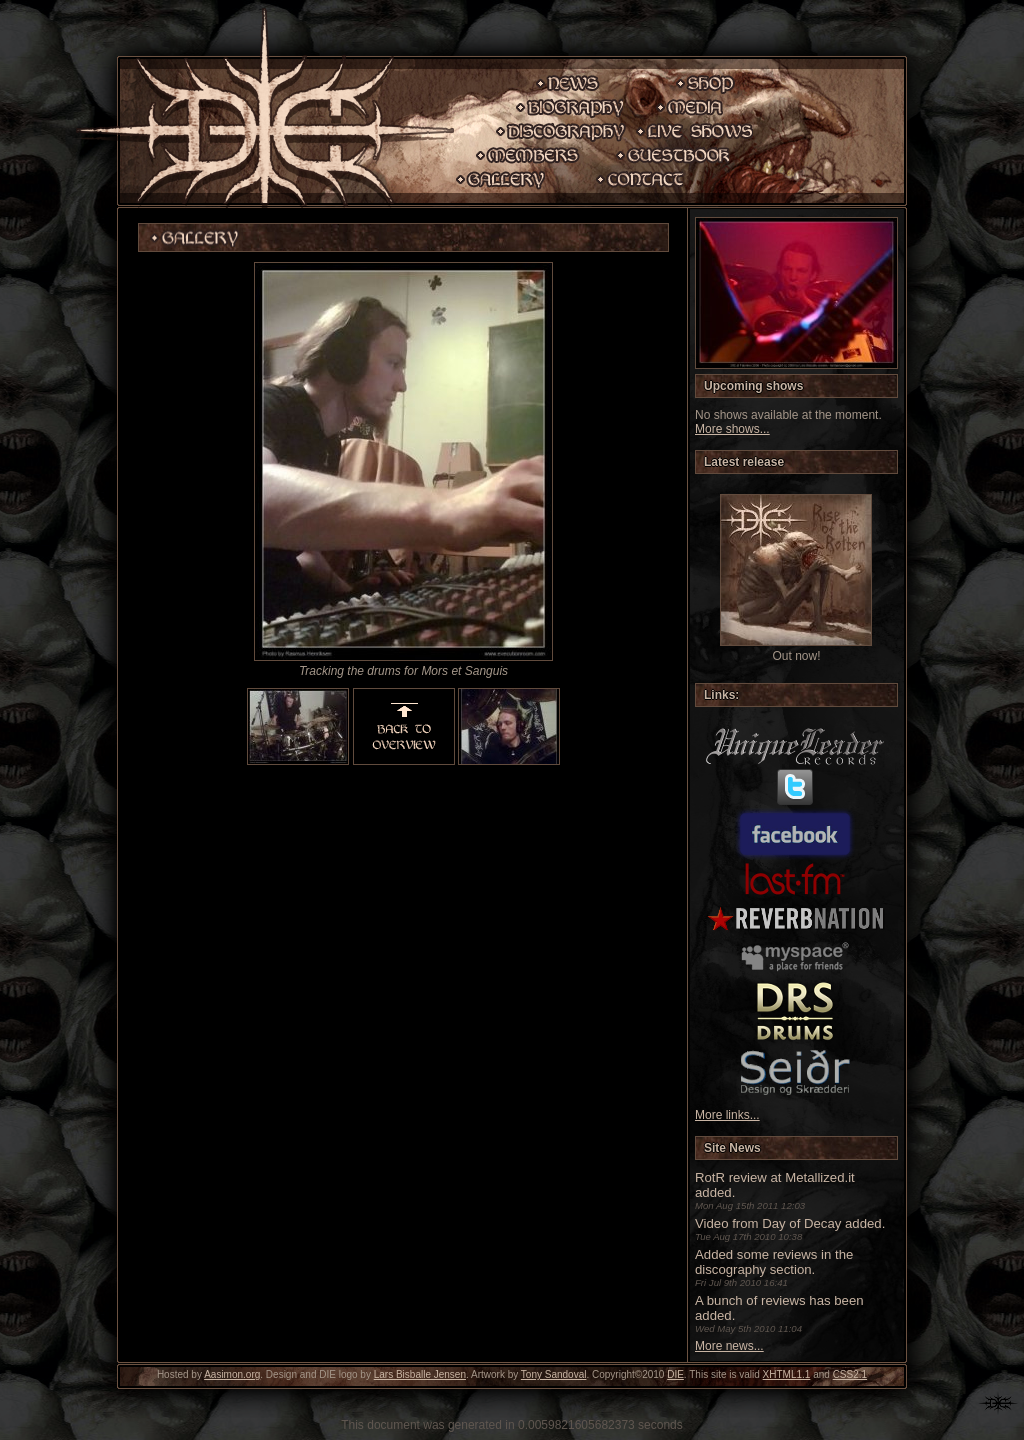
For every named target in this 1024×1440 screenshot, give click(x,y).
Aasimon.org (232, 1374)
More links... (727, 1115)
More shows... (732, 429)
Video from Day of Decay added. (790, 1223)
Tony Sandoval (554, 1374)
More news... (729, 1346)
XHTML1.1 (787, 1374)
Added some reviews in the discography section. (774, 1262)
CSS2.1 (850, 1374)
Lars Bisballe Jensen (420, 1374)
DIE (675, 1374)
